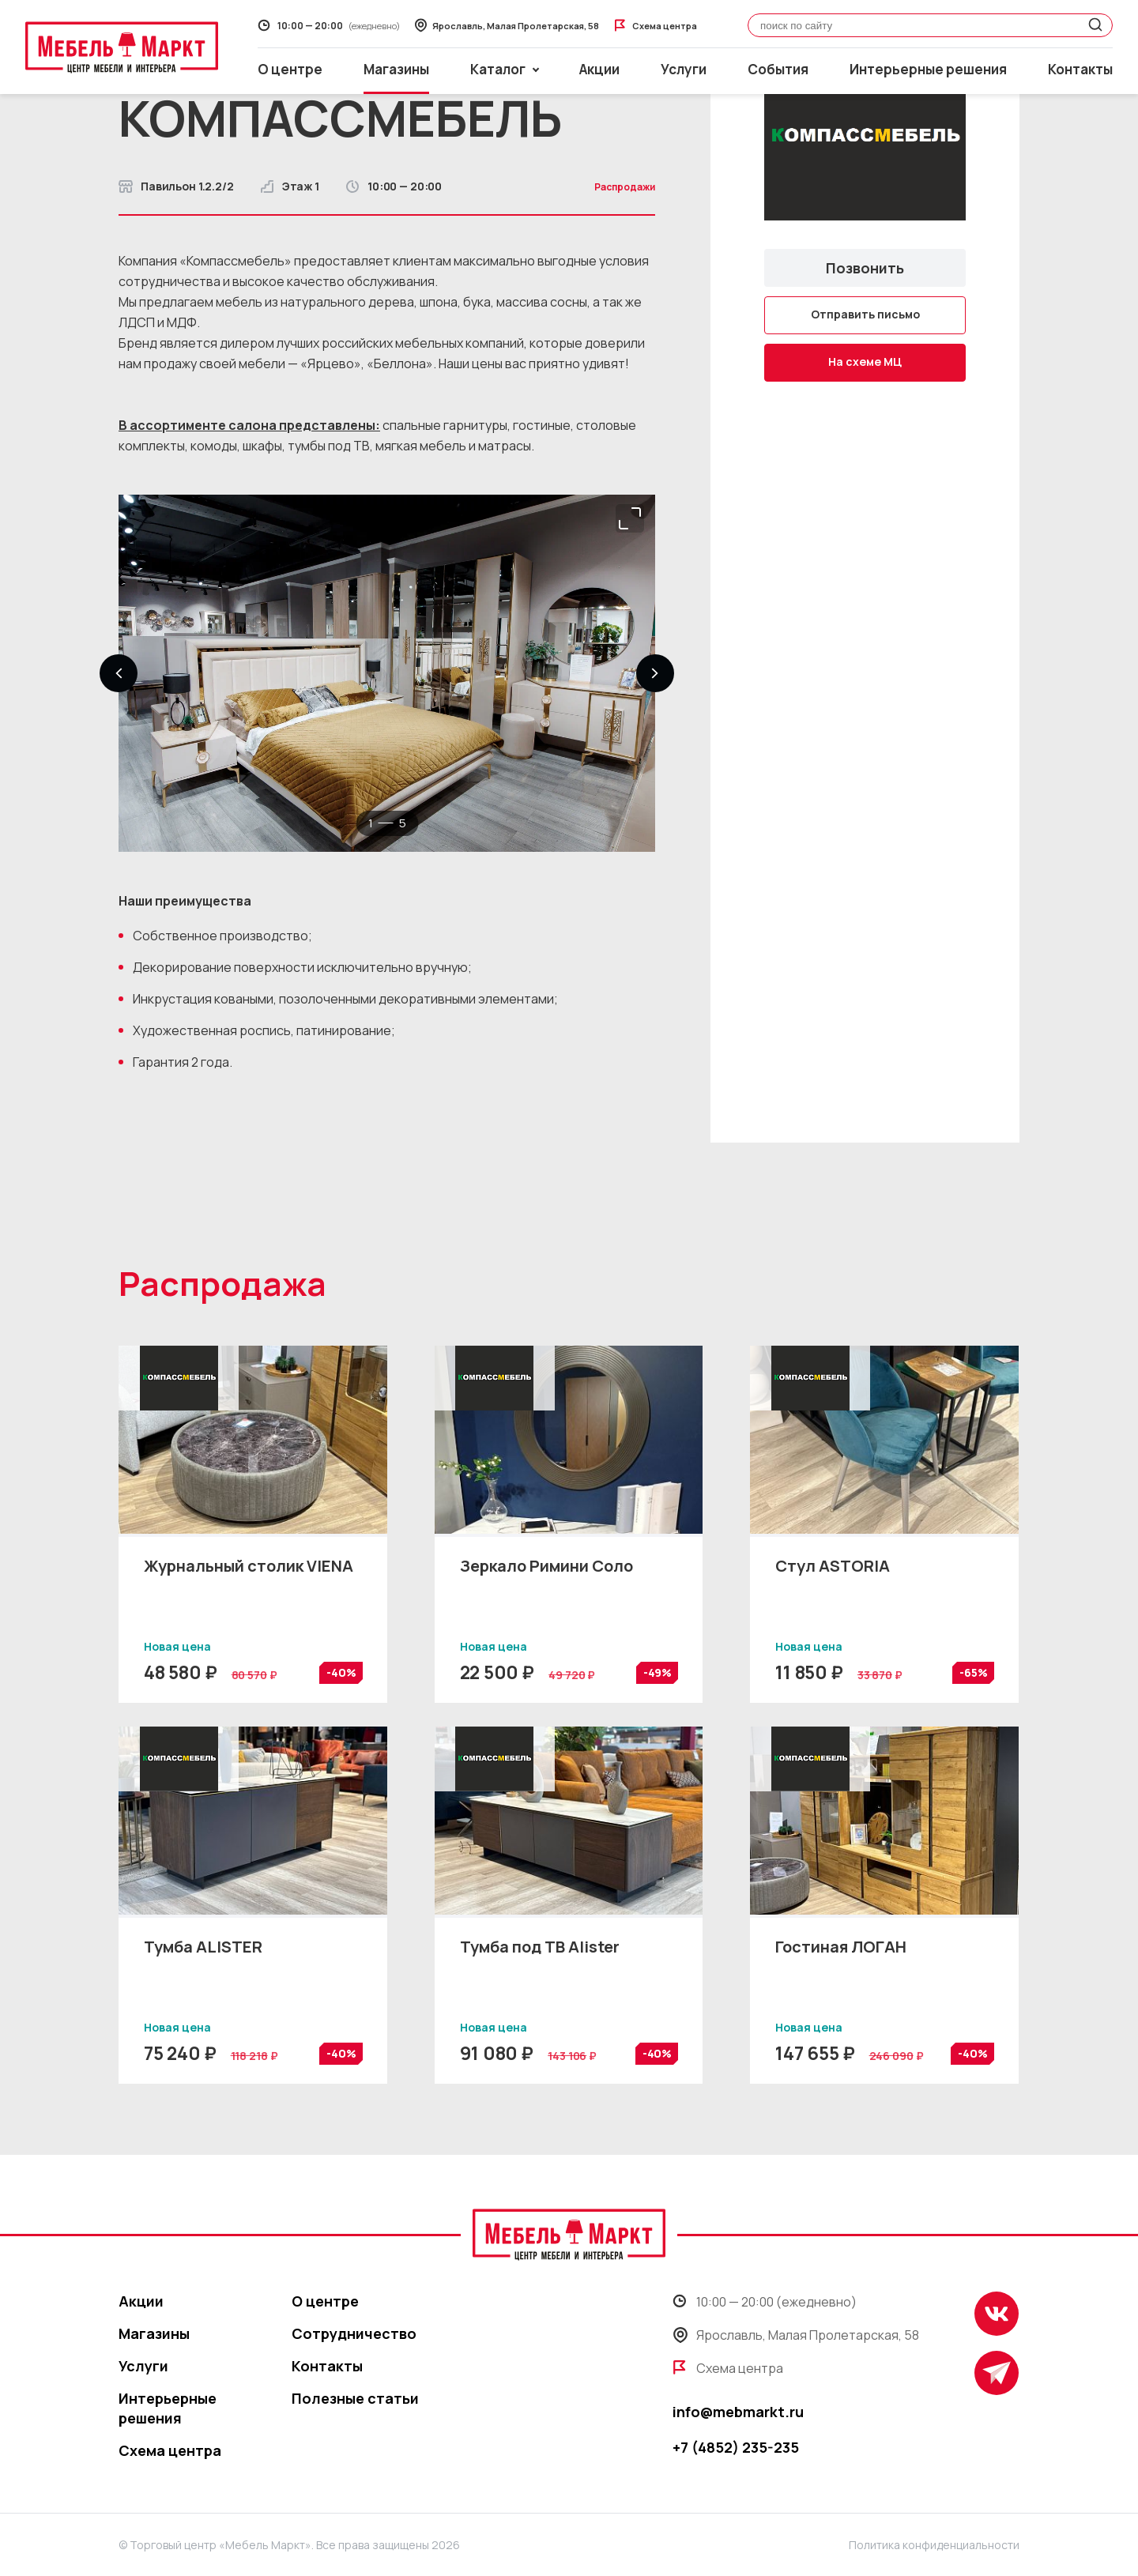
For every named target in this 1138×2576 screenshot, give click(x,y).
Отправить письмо (865, 314)
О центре (290, 69)
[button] (119, 673)
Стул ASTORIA (832, 1565)
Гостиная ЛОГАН (840, 1946)
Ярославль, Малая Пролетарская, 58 (796, 2335)
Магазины (396, 69)
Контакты (1080, 69)
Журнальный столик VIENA (248, 1565)
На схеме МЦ (865, 361)
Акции (599, 69)
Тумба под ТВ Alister (540, 1946)
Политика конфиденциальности (934, 2544)
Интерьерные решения (928, 69)
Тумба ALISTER (203, 1946)
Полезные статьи (355, 2398)
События (778, 69)
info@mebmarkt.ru (738, 2411)
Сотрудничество (354, 2333)
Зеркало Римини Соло (546, 1565)
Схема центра (170, 2450)
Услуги (684, 69)
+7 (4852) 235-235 (736, 2447)
